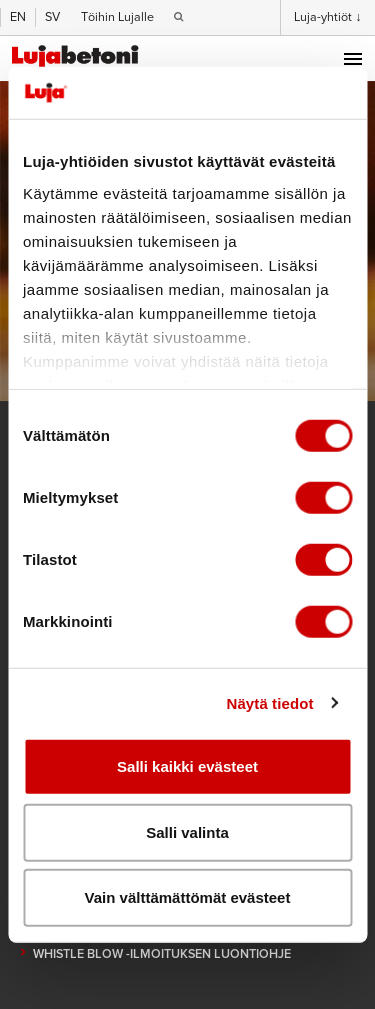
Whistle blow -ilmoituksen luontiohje (162, 954)
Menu (353, 59)
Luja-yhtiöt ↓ (327, 17)
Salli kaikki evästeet (187, 766)
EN (18, 17)
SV (52, 17)
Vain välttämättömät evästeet (188, 897)
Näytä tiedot (270, 702)
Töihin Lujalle (117, 17)
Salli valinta (187, 831)
